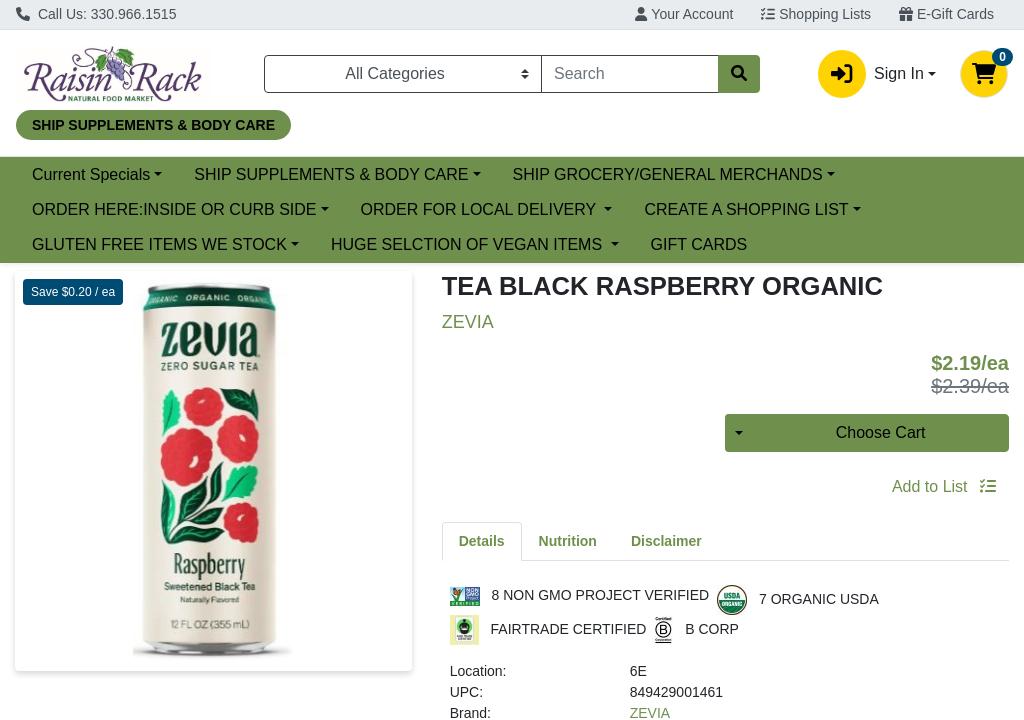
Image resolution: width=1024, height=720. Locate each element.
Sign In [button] (871, 74)
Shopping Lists (816, 14)
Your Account (684, 14)
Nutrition (568, 541)
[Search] (630, 74)
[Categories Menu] (403, 74)
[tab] (482, 541)
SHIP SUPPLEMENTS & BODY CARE (331, 174)
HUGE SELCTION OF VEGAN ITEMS (469, 244)
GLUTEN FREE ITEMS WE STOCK (159, 244)
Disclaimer (666, 541)
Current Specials (91, 174)
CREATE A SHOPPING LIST (746, 209)
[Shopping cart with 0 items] (984, 74)
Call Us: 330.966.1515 (96, 14)
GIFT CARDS (699, 244)
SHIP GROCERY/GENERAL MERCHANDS (668, 174)
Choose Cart (881, 432)
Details (482, 541)
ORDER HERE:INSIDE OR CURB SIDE (174, 209)
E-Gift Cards (946, 14)
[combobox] (630, 74)
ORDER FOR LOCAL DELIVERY (481, 209)
